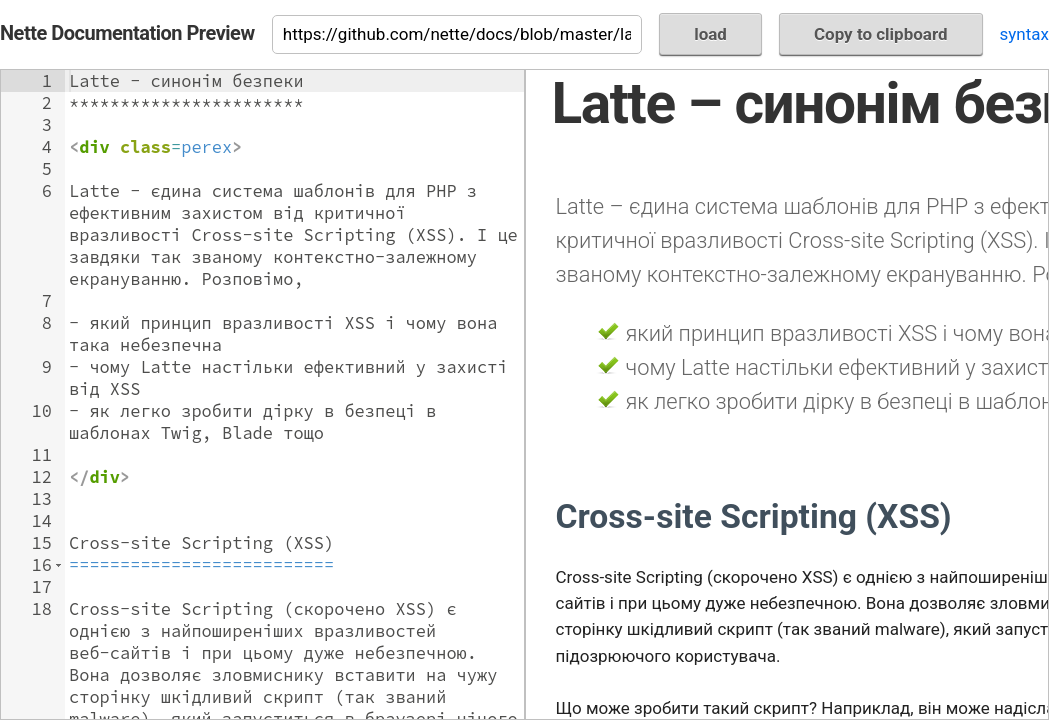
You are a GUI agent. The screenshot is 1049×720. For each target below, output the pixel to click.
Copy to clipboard (881, 34)
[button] (58, 565)
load (710, 34)
